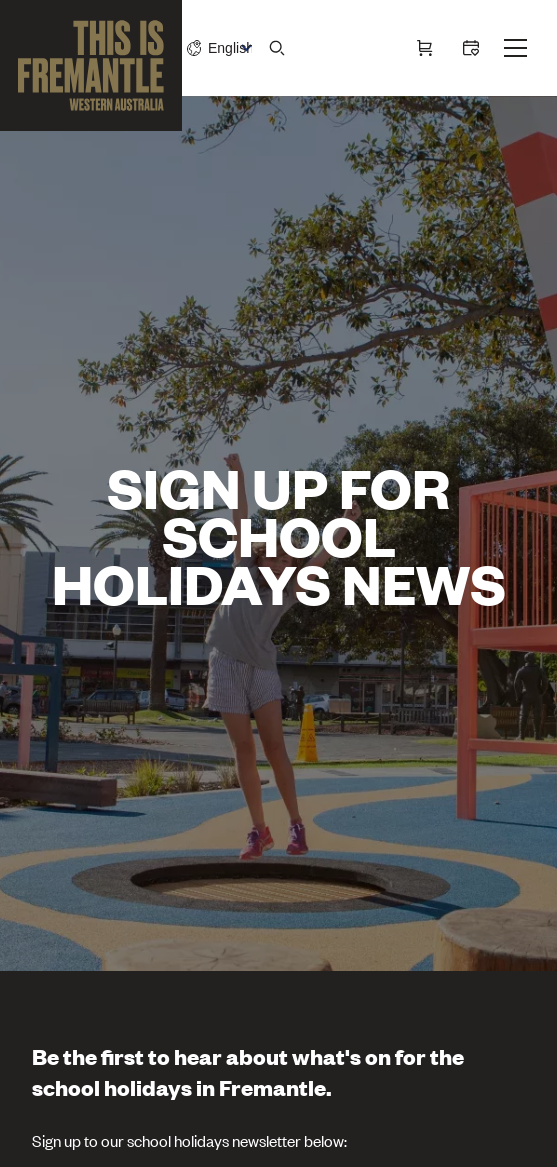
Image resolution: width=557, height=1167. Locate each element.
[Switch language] (230, 48)
